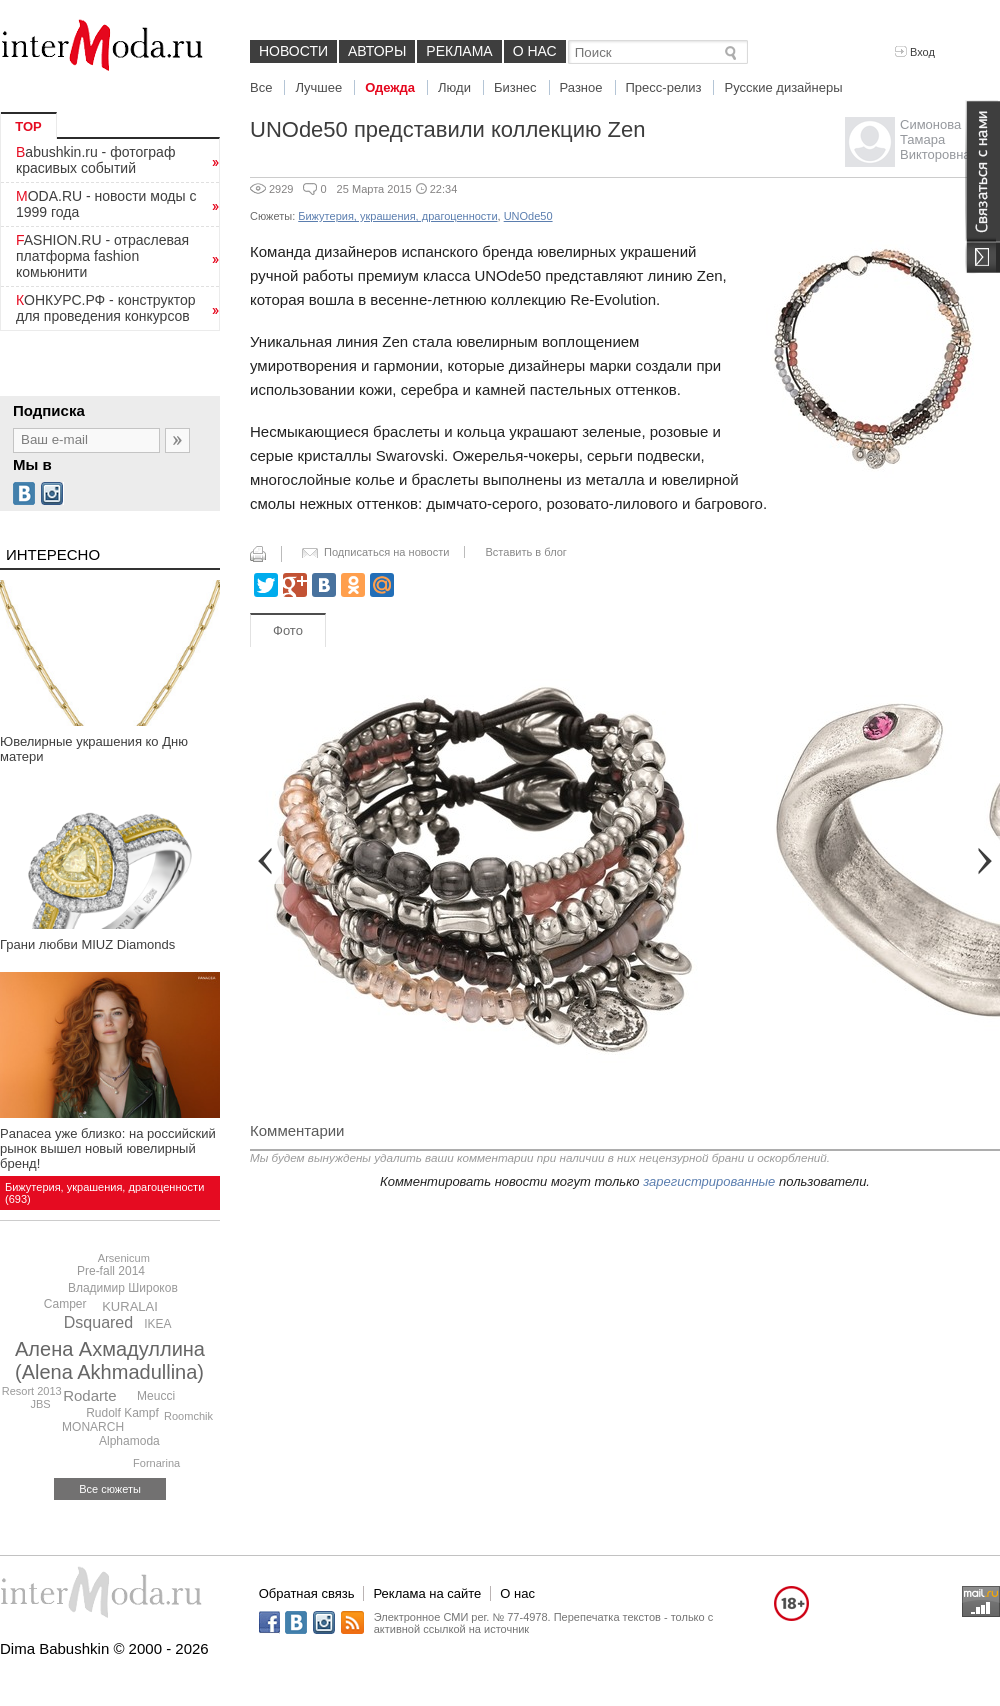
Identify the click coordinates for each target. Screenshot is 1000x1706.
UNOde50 (528, 216)
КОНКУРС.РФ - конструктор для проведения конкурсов (106, 308)
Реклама (459, 51)
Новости (293, 51)
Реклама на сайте (427, 1593)
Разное (581, 87)
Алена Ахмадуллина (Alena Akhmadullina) (110, 1360)
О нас (535, 51)
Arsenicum (124, 1258)
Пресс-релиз (664, 87)
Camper (65, 1304)
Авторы (377, 51)
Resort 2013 (32, 1391)
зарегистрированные (709, 1181)
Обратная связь (307, 1593)
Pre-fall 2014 (111, 1271)
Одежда (390, 87)
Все (261, 87)
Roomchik (188, 1416)
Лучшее (318, 87)
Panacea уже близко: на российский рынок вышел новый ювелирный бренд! (108, 1148)
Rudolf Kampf (122, 1413)
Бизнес (515, 87)
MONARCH (93, 1427)
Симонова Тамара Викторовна (935, 139)
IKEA (157, 1324)
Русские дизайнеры (783, 87)
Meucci (156, 1396)
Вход (915, 52)
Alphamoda (129, 1441)
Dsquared (98, 1322)
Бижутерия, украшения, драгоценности (397, 216)
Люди (454, 87)
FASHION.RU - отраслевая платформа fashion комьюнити (102, 256)
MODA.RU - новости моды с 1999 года (106, 204)
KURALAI (130, 1306)
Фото (288, 630)
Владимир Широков (123, 1288)
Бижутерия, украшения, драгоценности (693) (104, 1193)
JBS (40, 1404)
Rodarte (89, 1395)
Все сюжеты (110, 1489)
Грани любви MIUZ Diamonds (87, 944)
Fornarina (156, 1463)
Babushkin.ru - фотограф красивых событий (95, 160)
